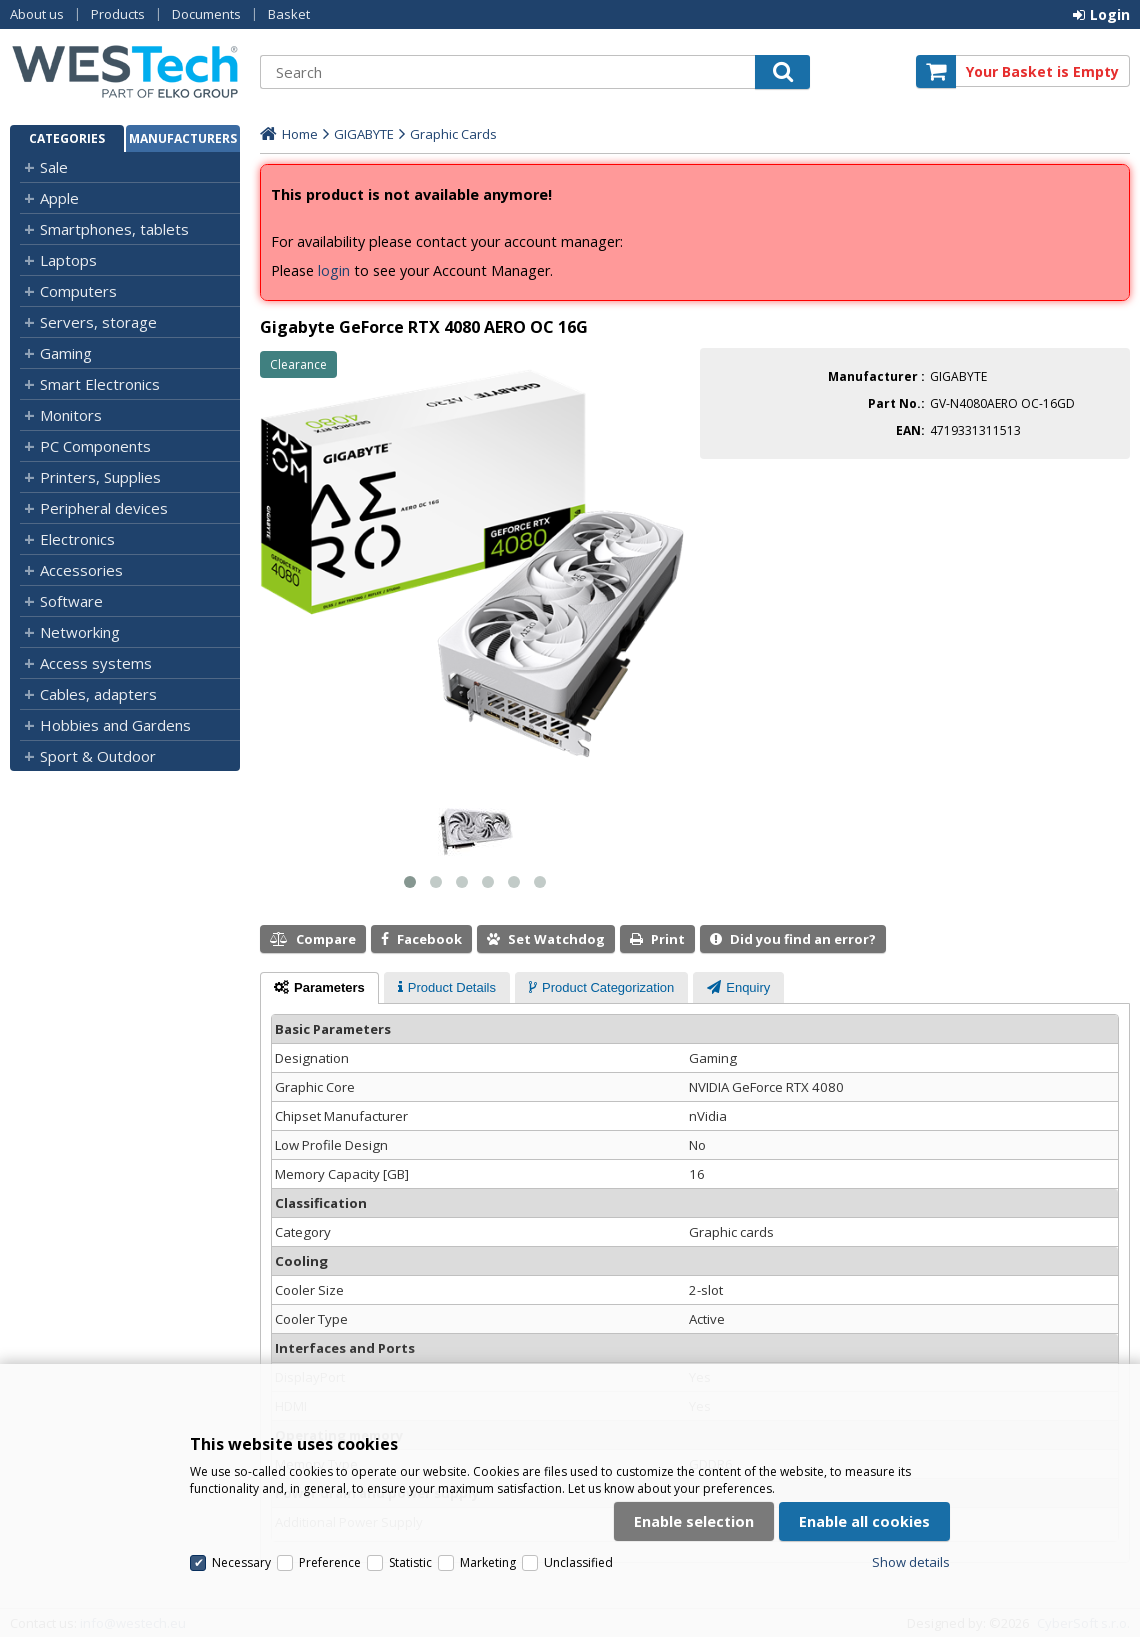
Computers (78, 291)
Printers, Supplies (100, 477)
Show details (911, 1562)
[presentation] (319, 988)
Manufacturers (183, 138)
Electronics (77, 539)
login (334, 270)
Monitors (71, 415)
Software (71, 601)
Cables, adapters (98, 694)
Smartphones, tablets (114, 229)
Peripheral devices (104, 508)
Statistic (410, 1562)
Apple (59, 198)
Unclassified (578, 1562)
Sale (54, 167)
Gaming (66, 353)
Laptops (68, 260)
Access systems (96, 663)
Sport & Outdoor (98, 756)
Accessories (81, 570)
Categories (67, 138)
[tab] (319, 988)
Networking (80, 632)
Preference (330, 1562)
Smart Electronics (100, 384)
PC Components (95, 446)
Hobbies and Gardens (115, 725)
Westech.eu (125, 71)
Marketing (488, 1562)
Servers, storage (98, 322)
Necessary (241, 1562)
